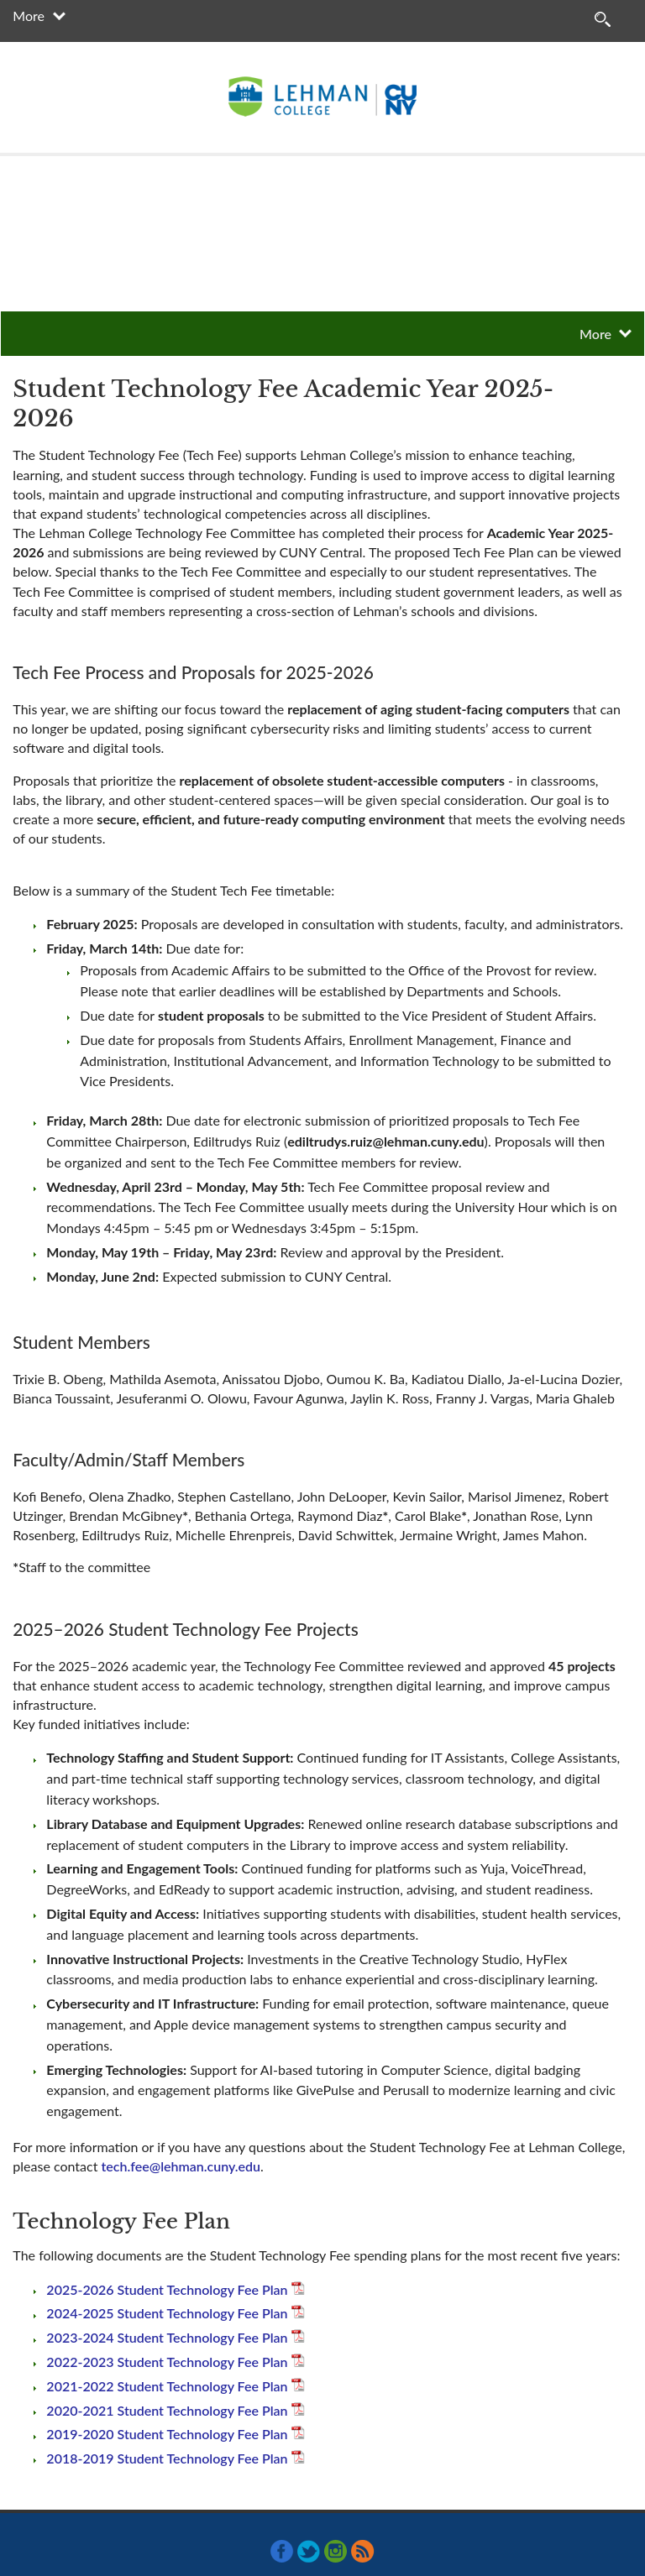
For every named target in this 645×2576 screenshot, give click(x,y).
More (29, 16)
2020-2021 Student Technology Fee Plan (166, 2410)
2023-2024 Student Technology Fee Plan (166, 2337)
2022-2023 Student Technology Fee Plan (166, 2362)
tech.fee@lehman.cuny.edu (181, 2166)
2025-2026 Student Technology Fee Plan (166, 2289)
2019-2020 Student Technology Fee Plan (166, 2434)
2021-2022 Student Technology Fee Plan (166, 2386)
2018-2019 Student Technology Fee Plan (166, 2458)
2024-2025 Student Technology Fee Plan (166, 2313)
